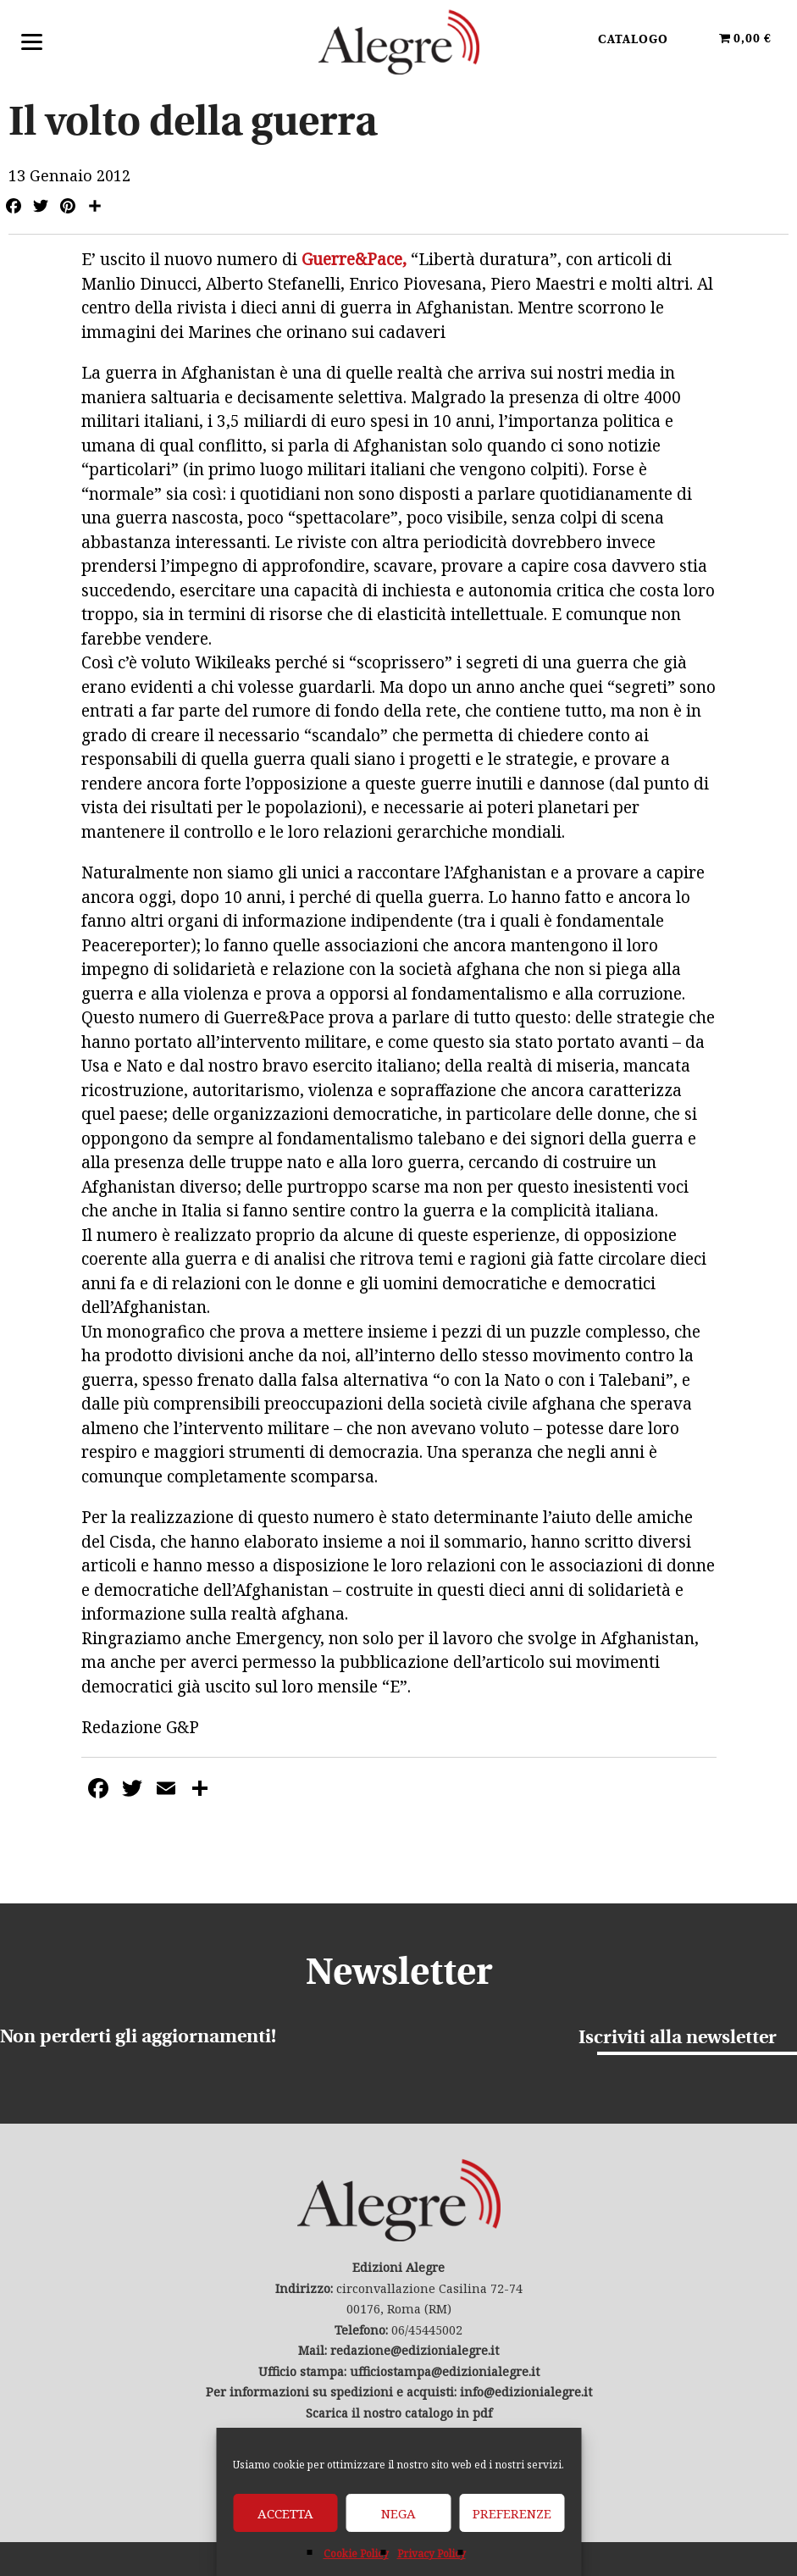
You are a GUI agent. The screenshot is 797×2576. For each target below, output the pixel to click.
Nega (398, 2513)
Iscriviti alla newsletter (677, 2038)
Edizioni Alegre (398, 41)
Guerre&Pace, (356, 259)
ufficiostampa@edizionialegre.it (445, 2371)
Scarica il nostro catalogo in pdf (399, 2413)
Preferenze (512, 2513)
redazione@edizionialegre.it (414, 2350)
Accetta (285, 2513)
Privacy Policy (431, 2553)
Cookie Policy (356, 2553)
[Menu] (31, 40)
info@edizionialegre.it (526, 2392)
